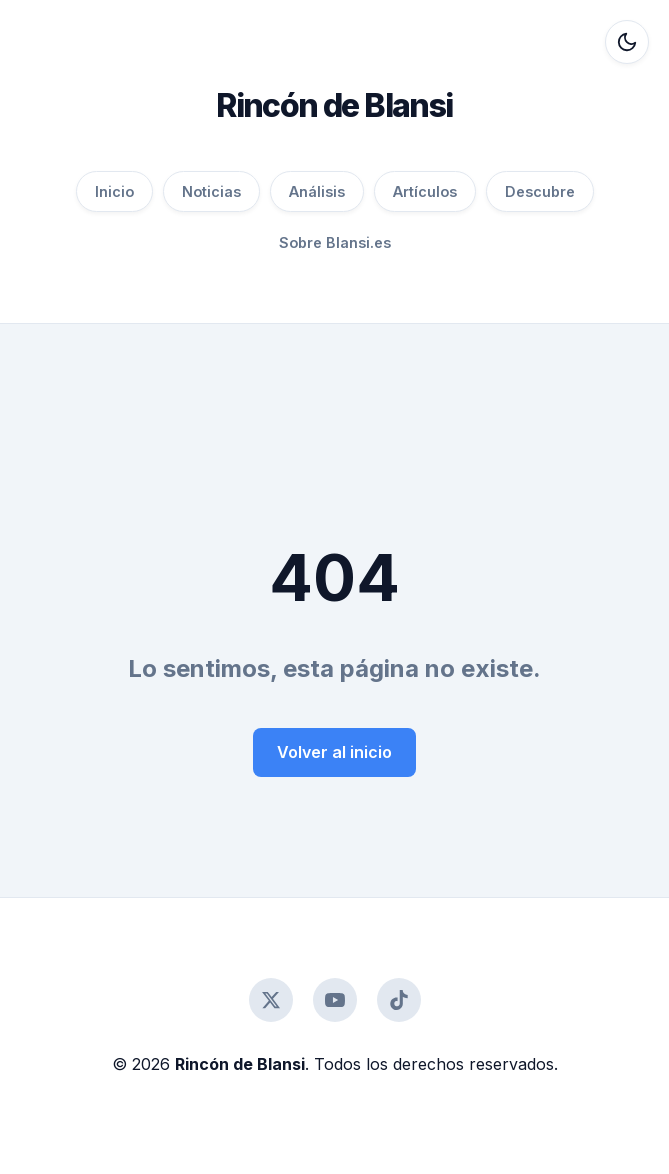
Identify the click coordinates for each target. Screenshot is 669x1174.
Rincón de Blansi (334, 105)
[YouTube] (335, 1000)
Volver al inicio (334, 752)
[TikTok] (399, 1000)
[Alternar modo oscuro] (627, 42)
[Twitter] (271, 1000)
